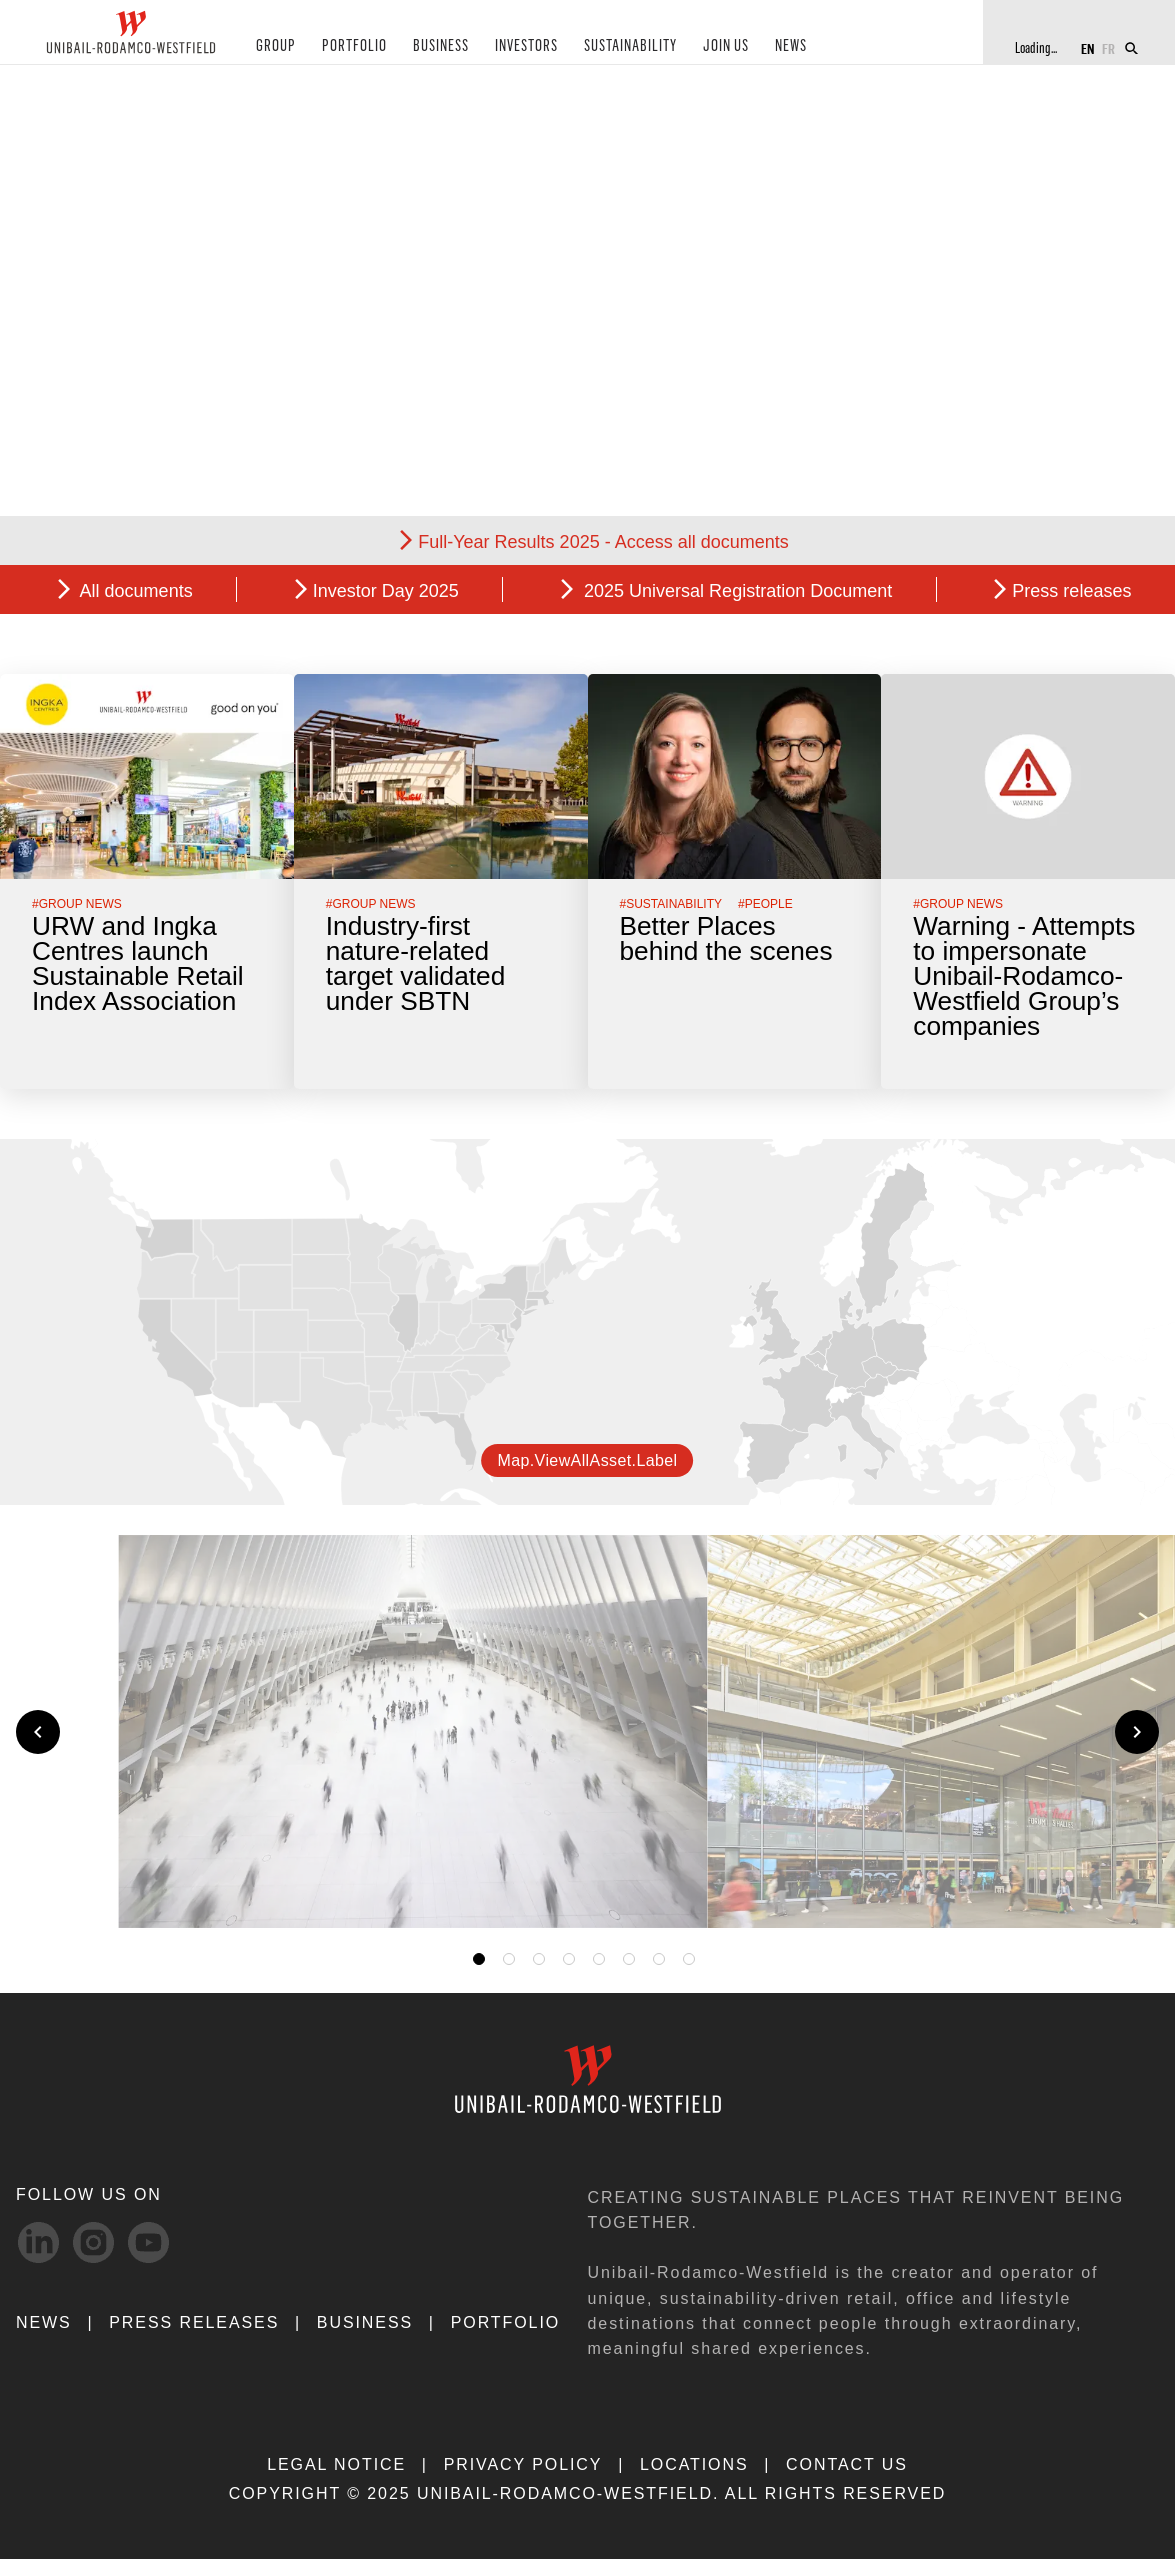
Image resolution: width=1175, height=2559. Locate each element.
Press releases (1071, 591)
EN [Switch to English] (1087, 47)
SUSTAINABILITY (611, 48)
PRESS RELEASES (194, 2322)
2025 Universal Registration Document (735, 591)
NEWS (766, 48)
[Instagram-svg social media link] (93, 2242)
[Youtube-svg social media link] (148, 2242)
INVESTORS (510, 48)
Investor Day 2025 (386, 591)
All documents (134, 591)
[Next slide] (1137, 1732)
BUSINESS (427, 48)
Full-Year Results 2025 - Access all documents (603, 542)
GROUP (273, 48)
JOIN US (703, 48)
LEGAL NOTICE (336, 2464)
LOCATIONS (694, 2464)
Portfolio (505, 2322)
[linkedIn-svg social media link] (38, 2242)
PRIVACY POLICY (523, 2464)
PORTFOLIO (346, 48)
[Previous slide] (38, 1732)
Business (365, 2322)
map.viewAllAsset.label (587, 1460)
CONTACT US (847, 2464)
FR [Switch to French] (1108, 47)
